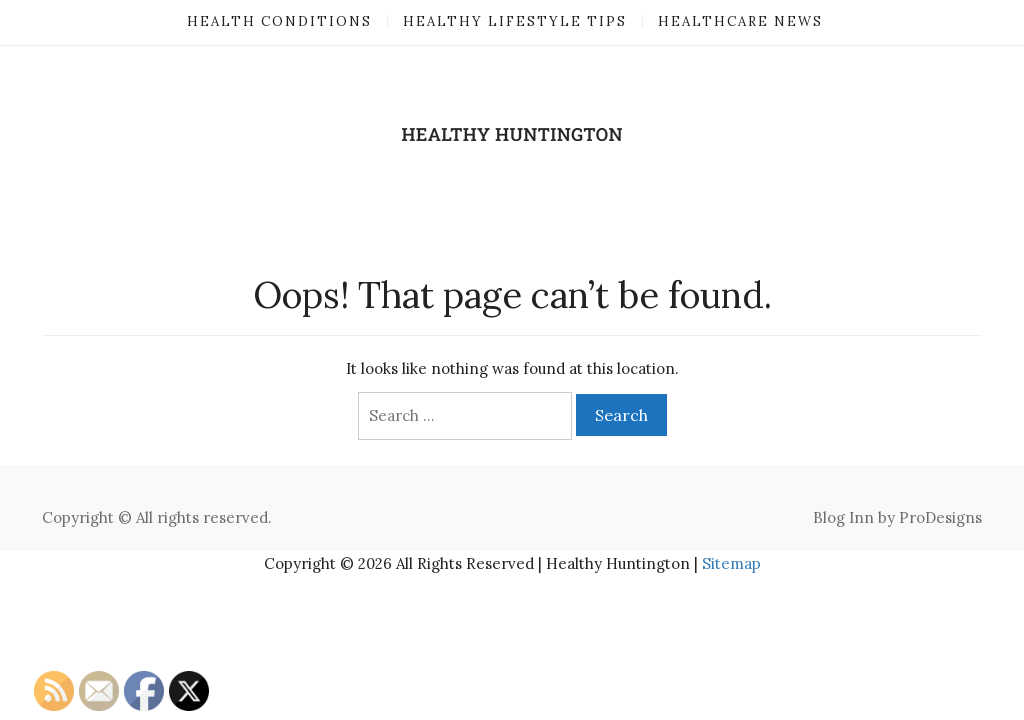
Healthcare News (740, 21)
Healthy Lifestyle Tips (515, 21)
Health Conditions (279, 21)
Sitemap (731, 563)
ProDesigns (940, 517)
